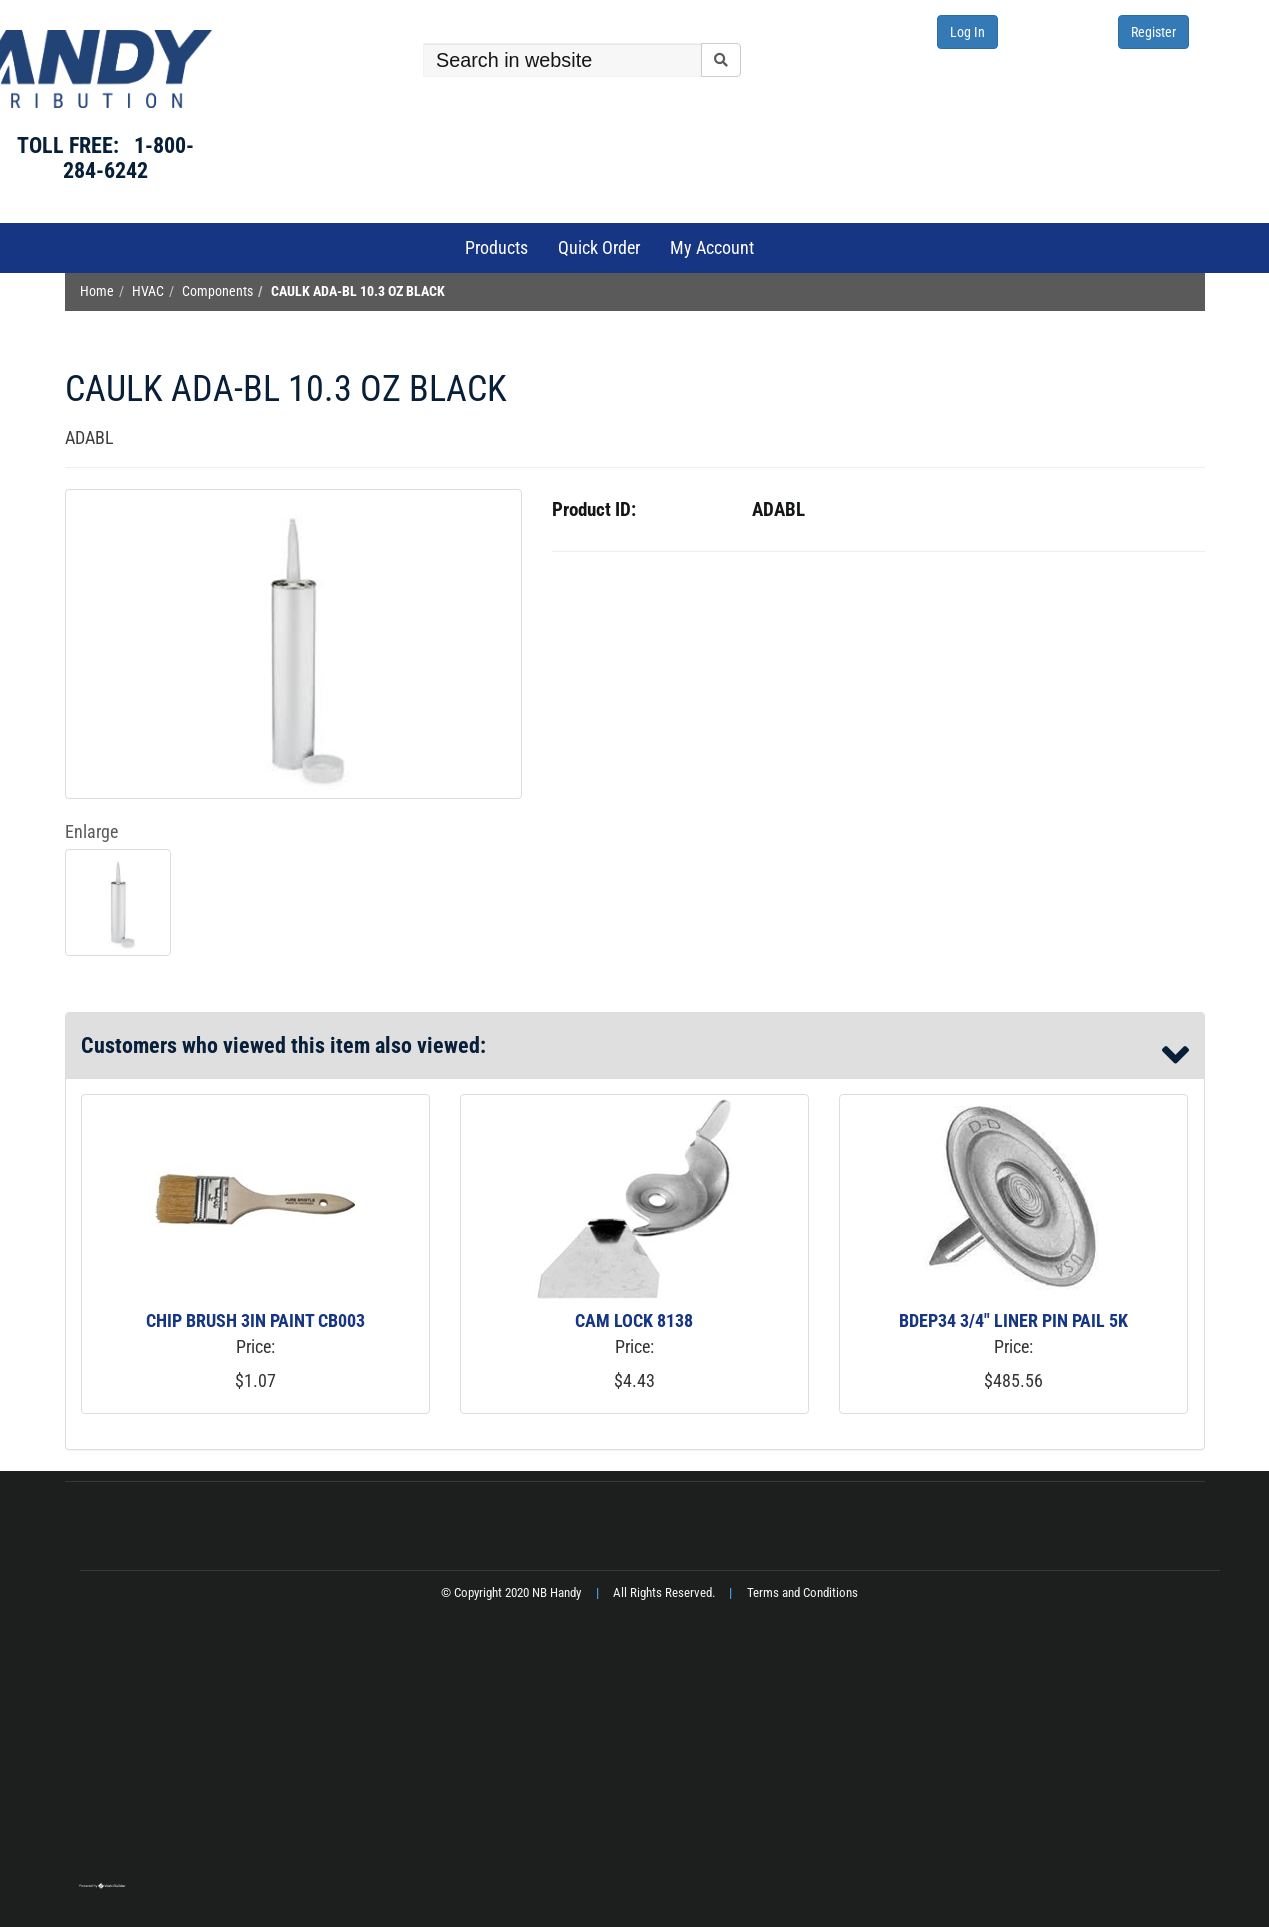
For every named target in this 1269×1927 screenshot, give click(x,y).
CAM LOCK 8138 (634, 1320)
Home (97, 291)
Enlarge (91, 831)
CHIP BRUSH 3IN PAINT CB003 (255, 1320)
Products (496, 247)
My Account (712, 247)
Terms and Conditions (802, 1592)
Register (1153, 32)
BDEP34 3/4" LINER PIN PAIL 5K (1013, 1320)
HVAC (148, 291)
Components (217, 291)
